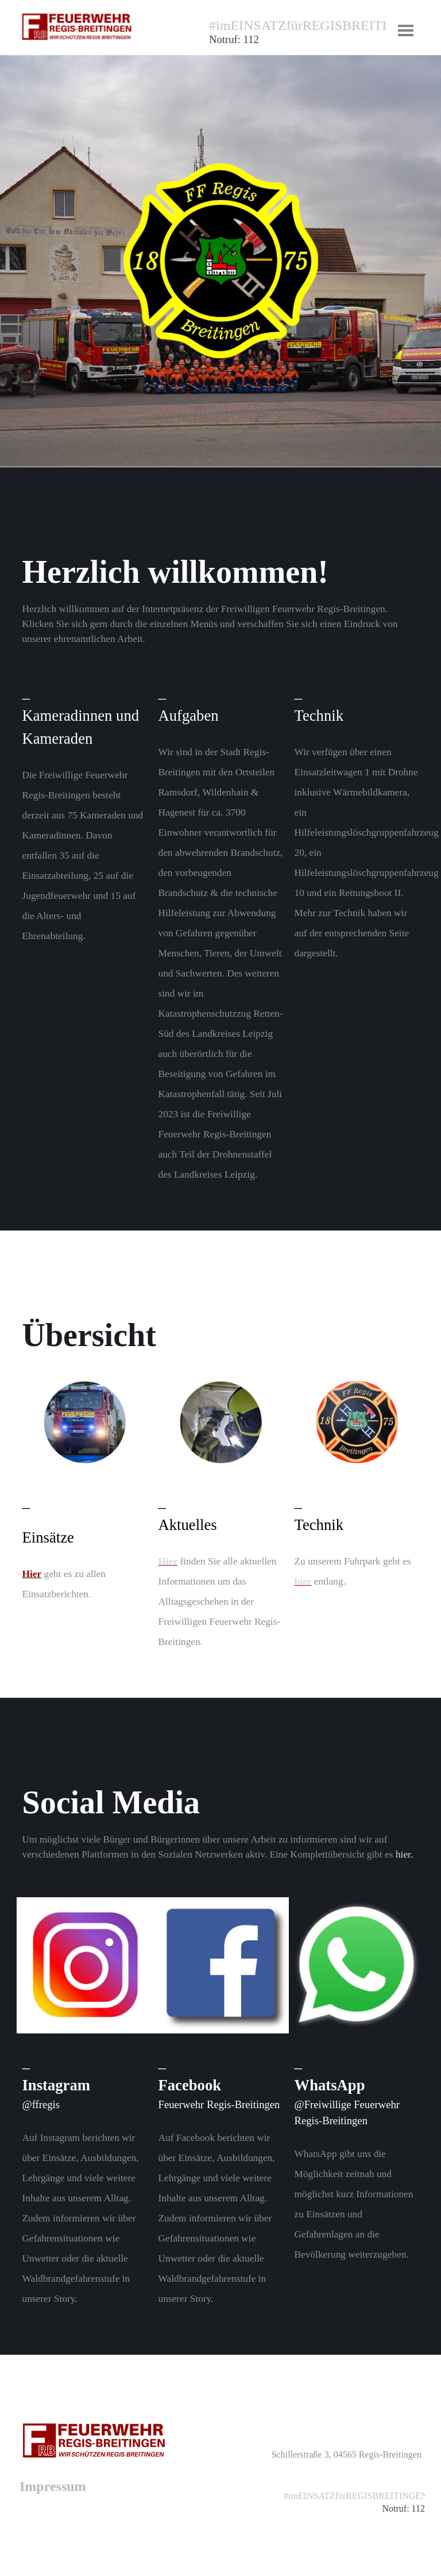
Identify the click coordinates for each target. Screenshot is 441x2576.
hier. (404, 1854)
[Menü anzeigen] (405, 30)
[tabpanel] (298, 37)
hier (303, 1581)
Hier (168, 1561)
